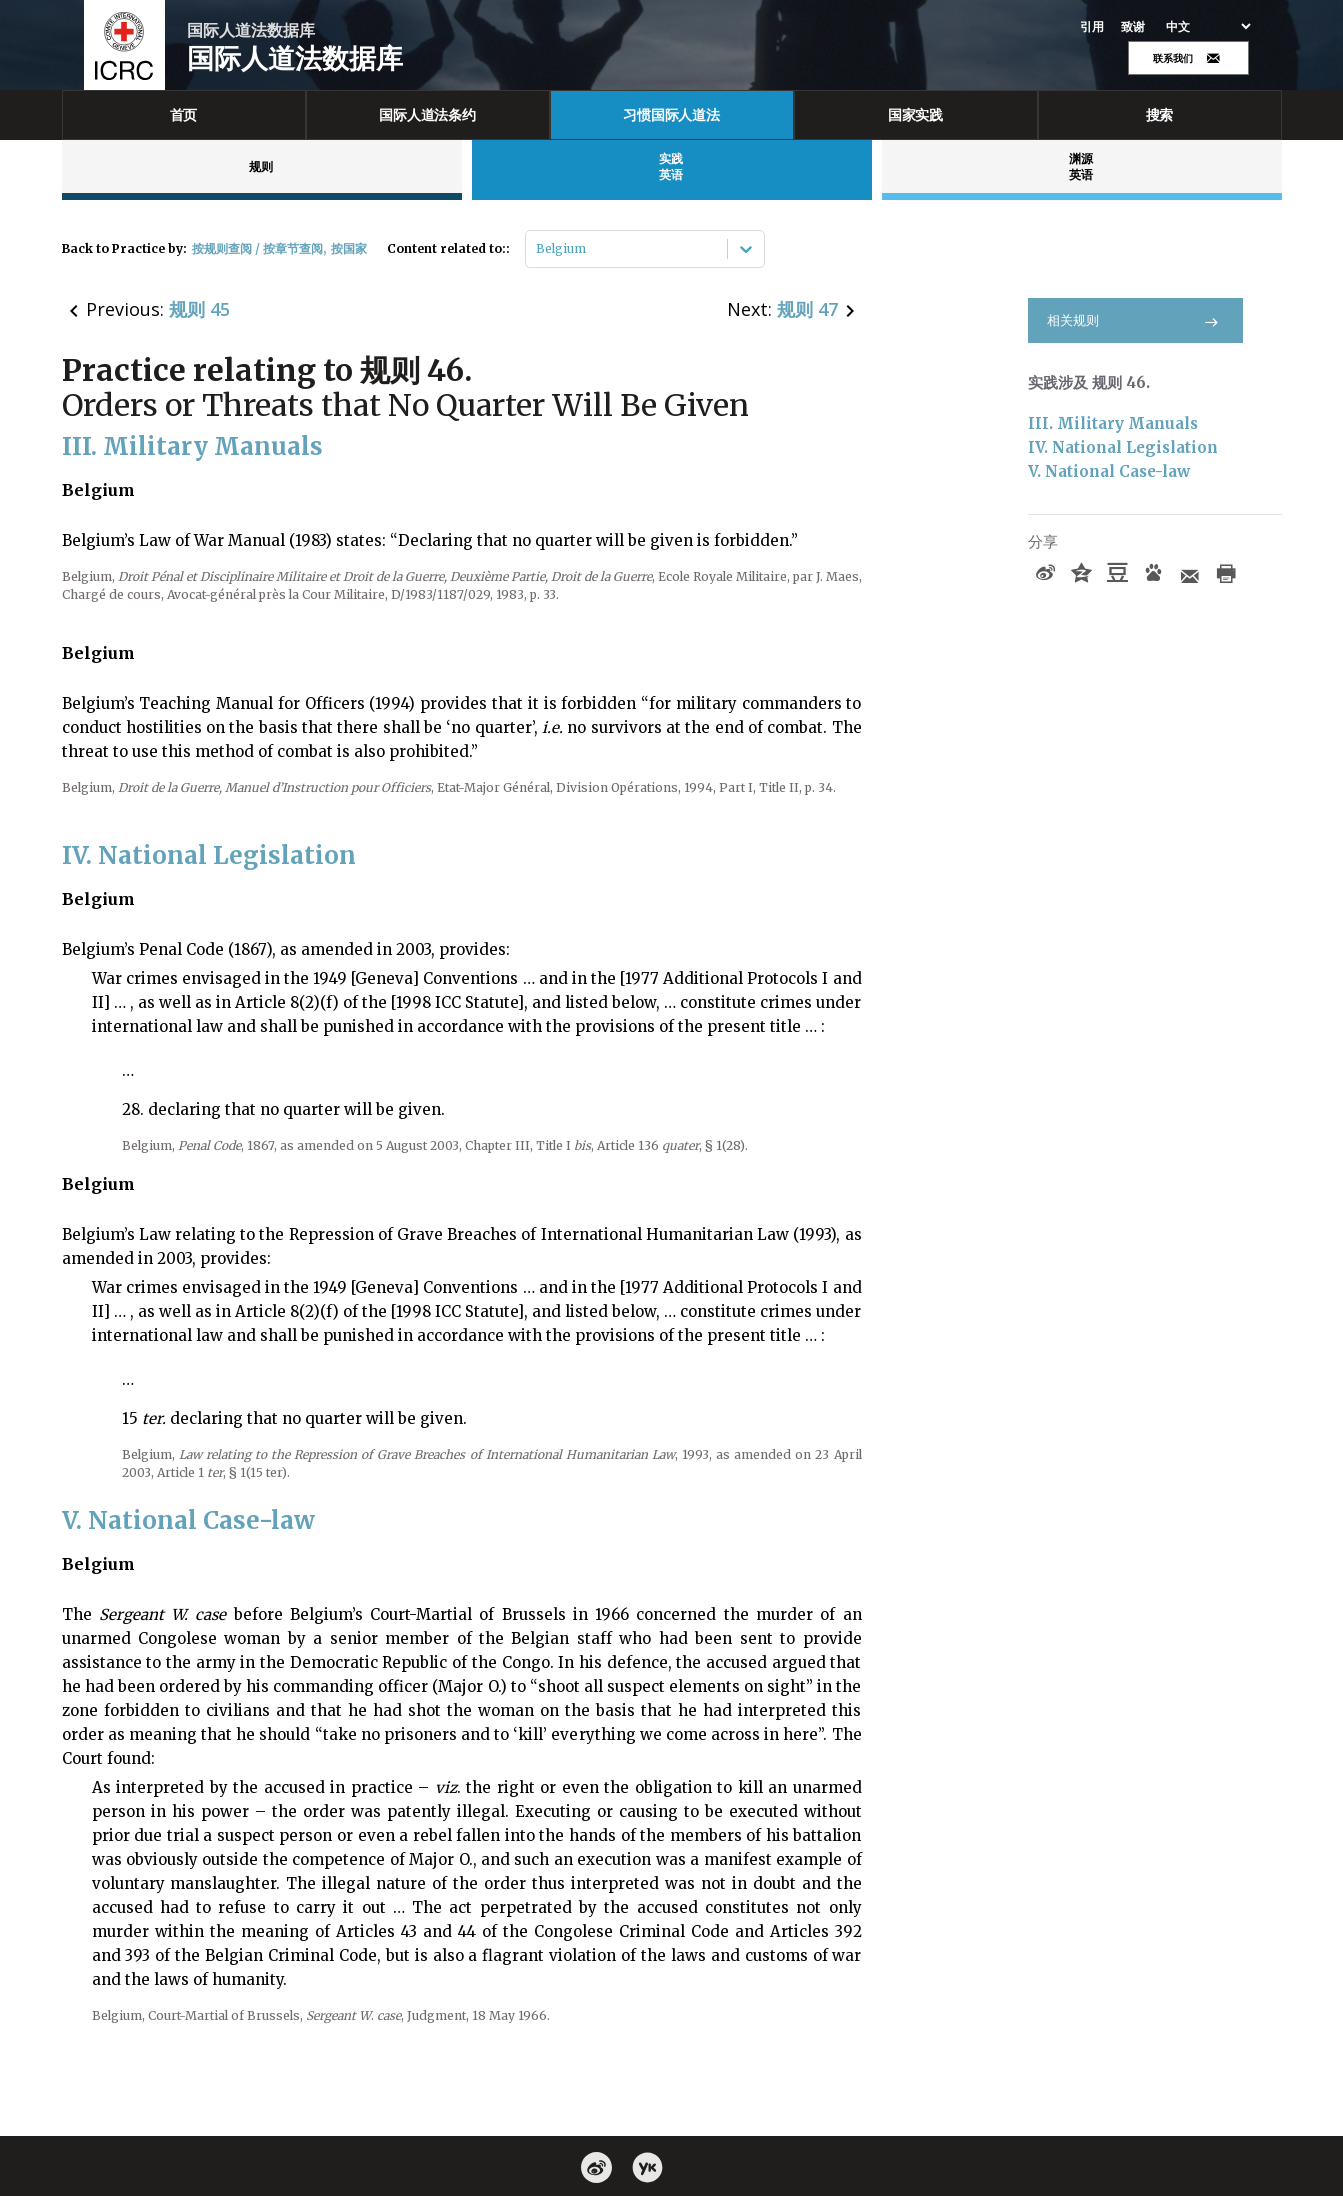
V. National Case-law (1109, 471)
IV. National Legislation (1123, 447)
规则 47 (807, 309)
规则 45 (199, 309)
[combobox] (537, 249)
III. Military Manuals (1113, 423)
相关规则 (1135, 320)
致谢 (1133, 27)
